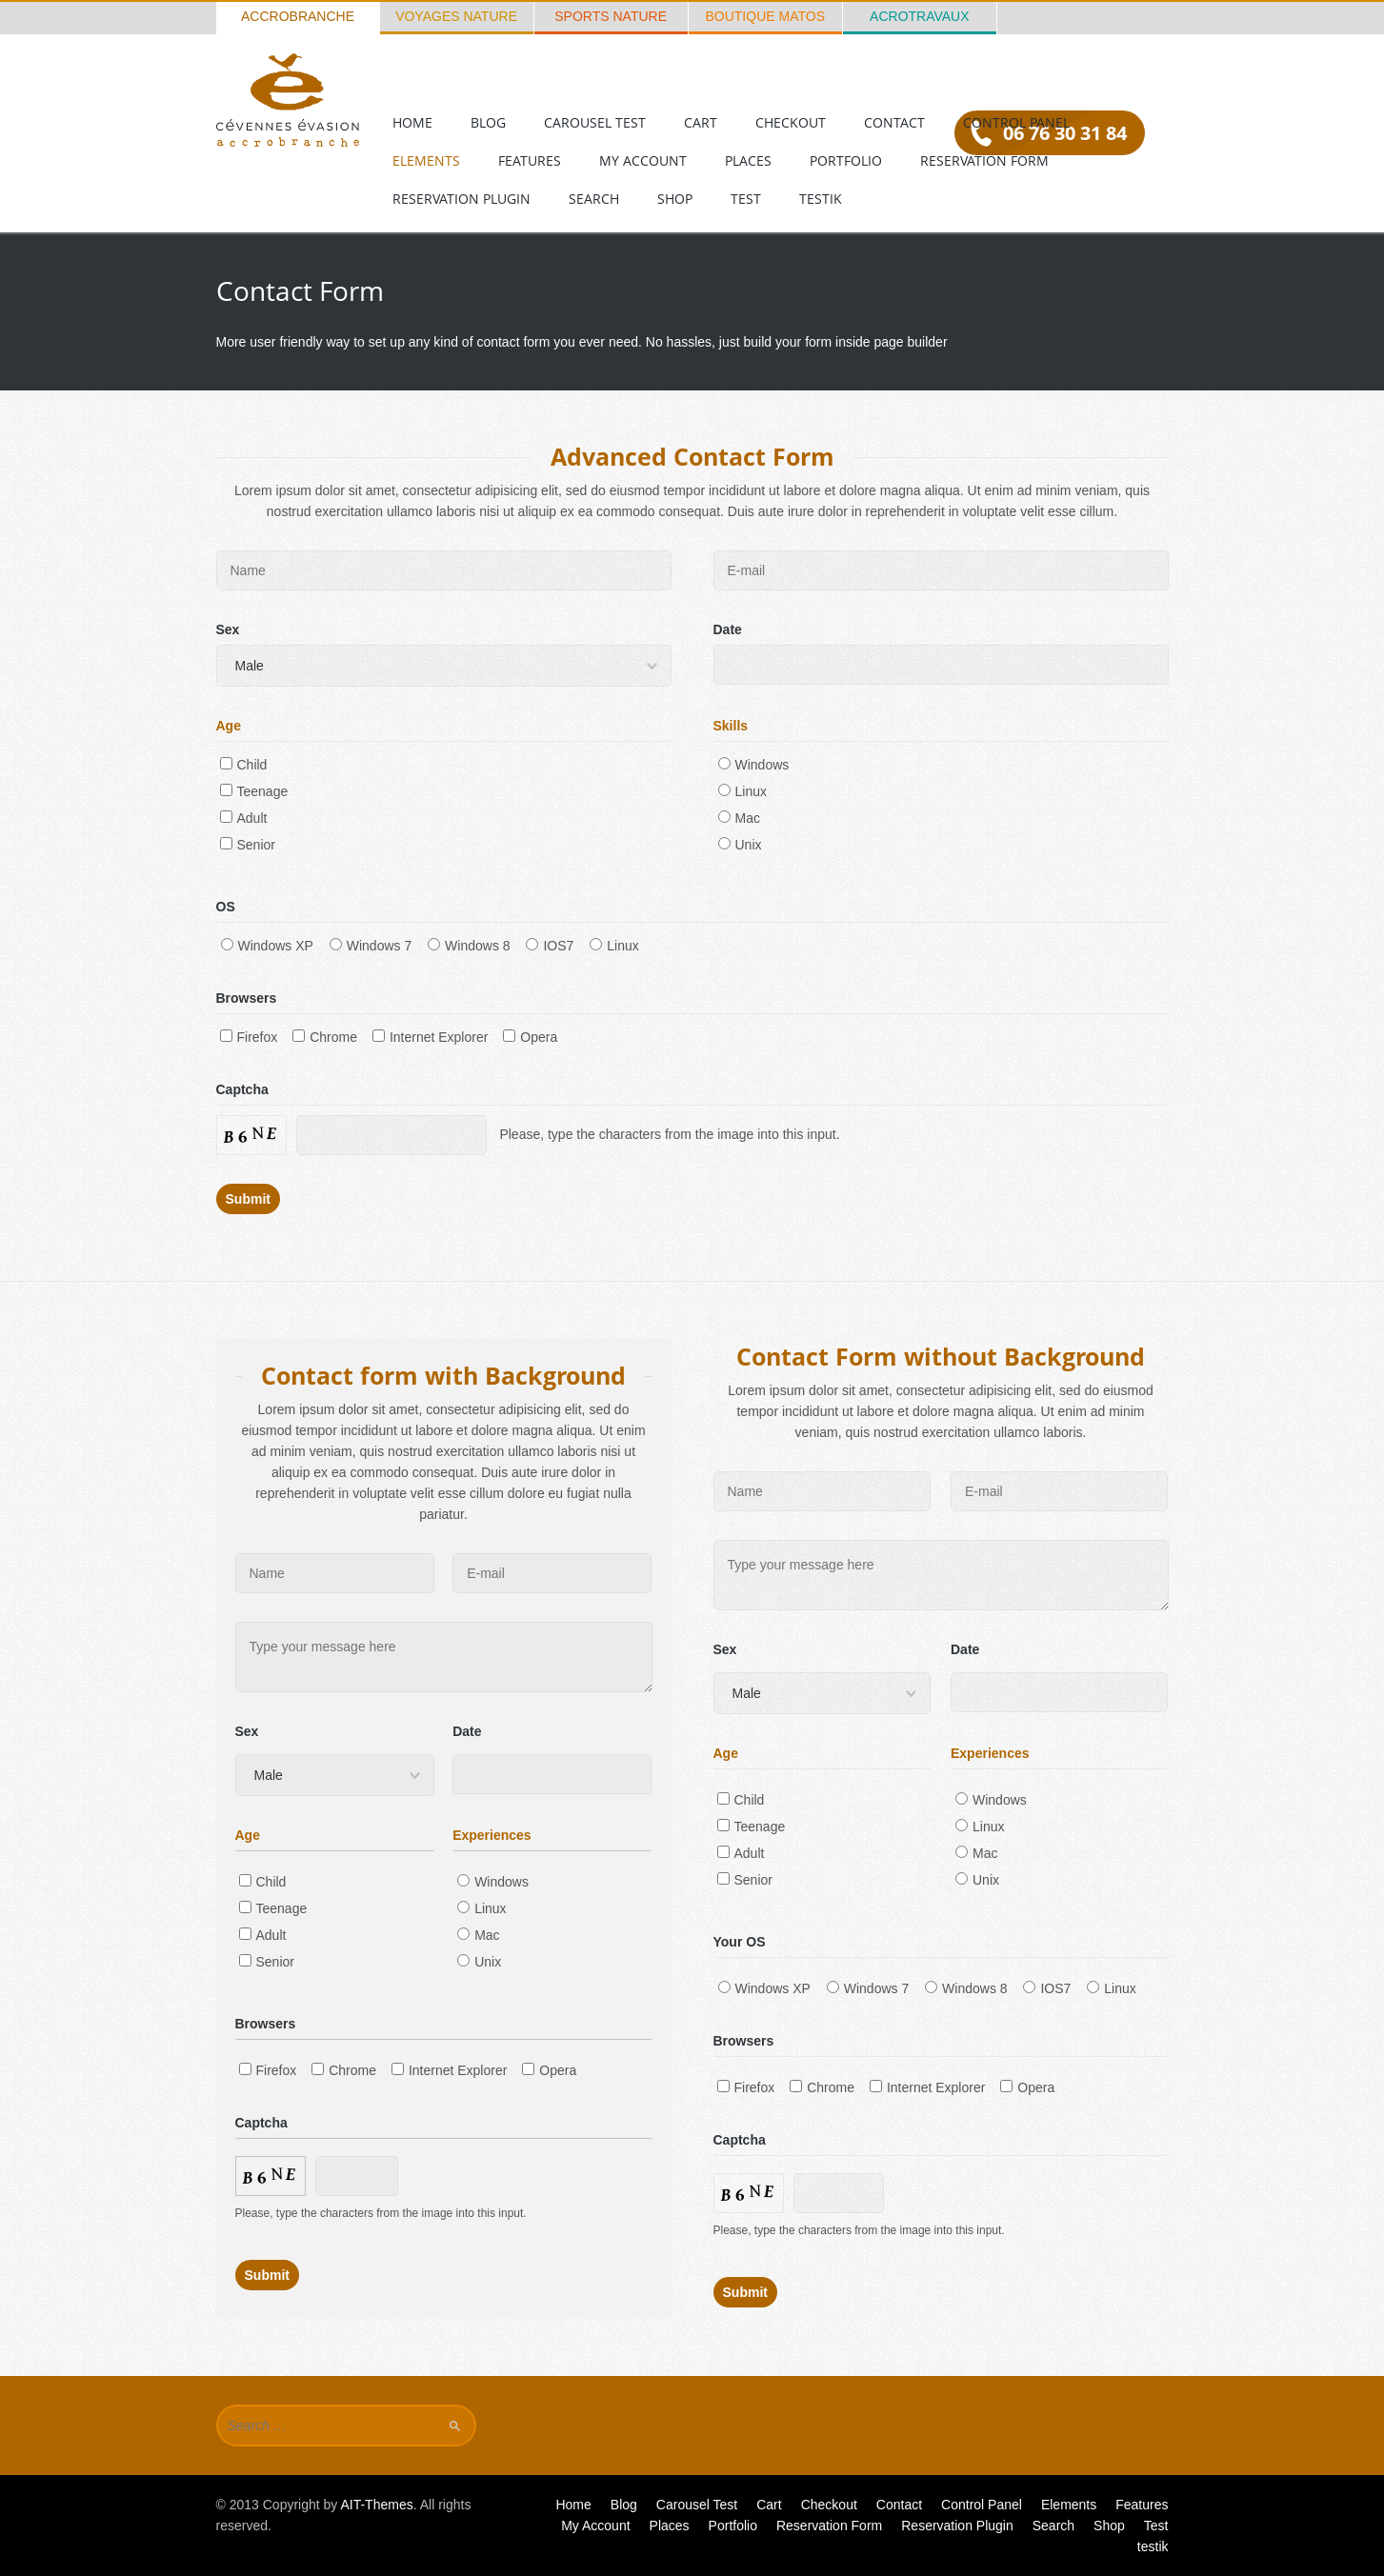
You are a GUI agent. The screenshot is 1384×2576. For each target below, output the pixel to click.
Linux (742, 791)
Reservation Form (984, 160)
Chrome (324, 1037)
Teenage (254, 791)
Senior (247, 844)
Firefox (249, 1037)
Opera (530, 1037)
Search (594, 199)
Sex (228, 629)
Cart (700, 122)
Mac (739, 818)
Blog (488, 122)
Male (249, 665)
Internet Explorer (430, 1037)
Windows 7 (370, 945)
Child (244, 764)
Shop (674, 199)
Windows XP (267, 945)
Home (412, 122)
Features (529, 160)
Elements (426, 160)
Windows (754, 764)
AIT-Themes (376, 2504)
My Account (643, 160)
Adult (244, 818)
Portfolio (846, 160)
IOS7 (549, 945)
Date (727, 629)
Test (746, 199)
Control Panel (1016, 122)
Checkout (790, 122)
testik (820, 199)
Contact (894, 122)
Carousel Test (595, 122)
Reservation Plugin (461, 199)
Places (748, 160)
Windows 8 (469, 945)
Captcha (242, 1089)
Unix (740, 844)
